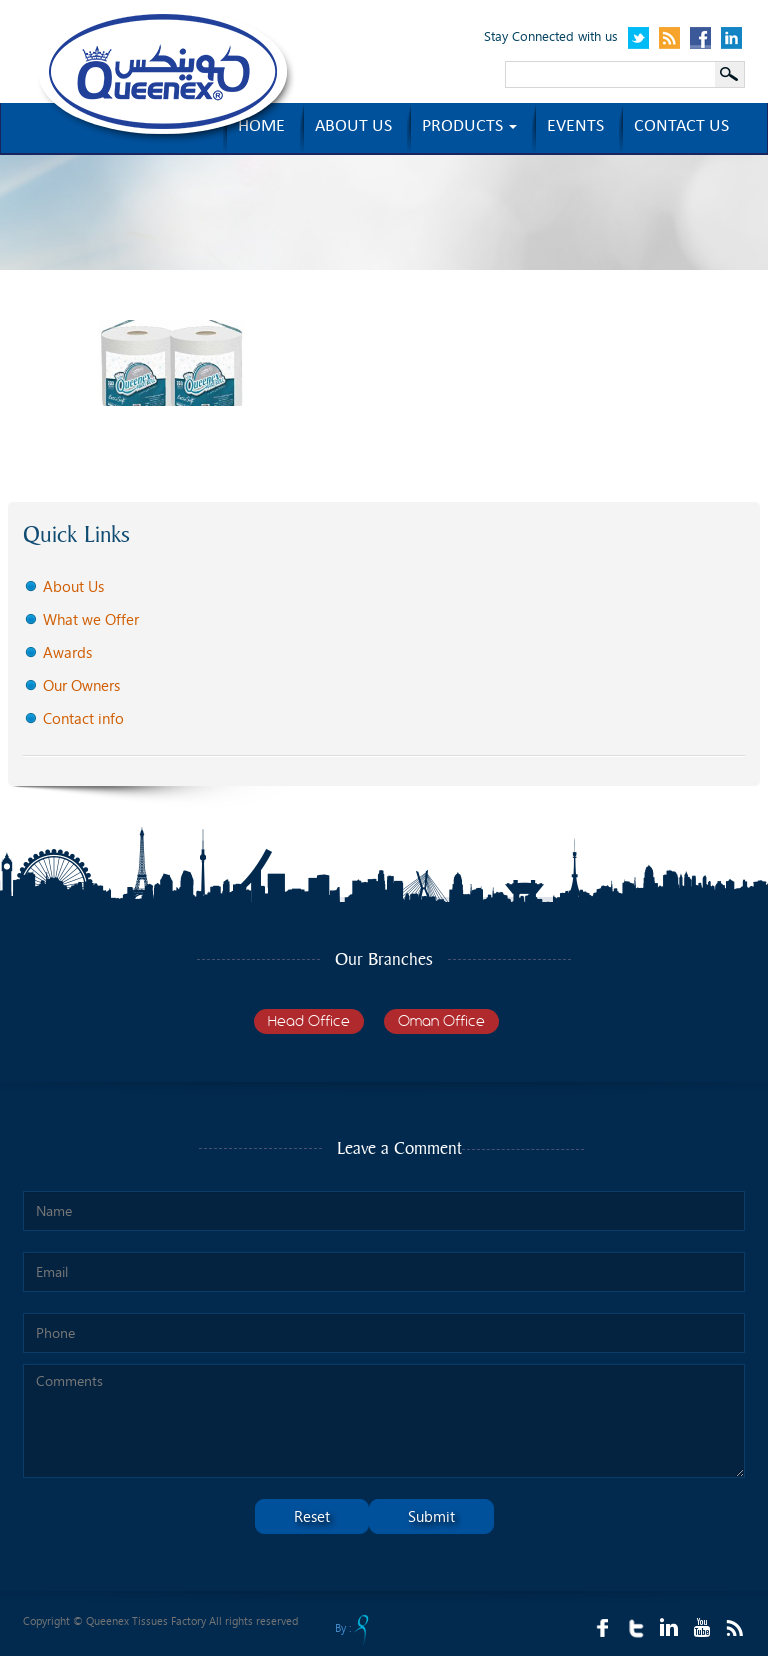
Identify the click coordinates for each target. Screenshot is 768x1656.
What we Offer (91, 619)
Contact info (83, 718)
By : (352, 1629)
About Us (73, 586)
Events (575, 127)
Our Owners (81, 685)
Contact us (681, 127)
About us (353, 127)
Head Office (309, 1021)
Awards (67, 652)
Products (469, 127)
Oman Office (441, 1021)
